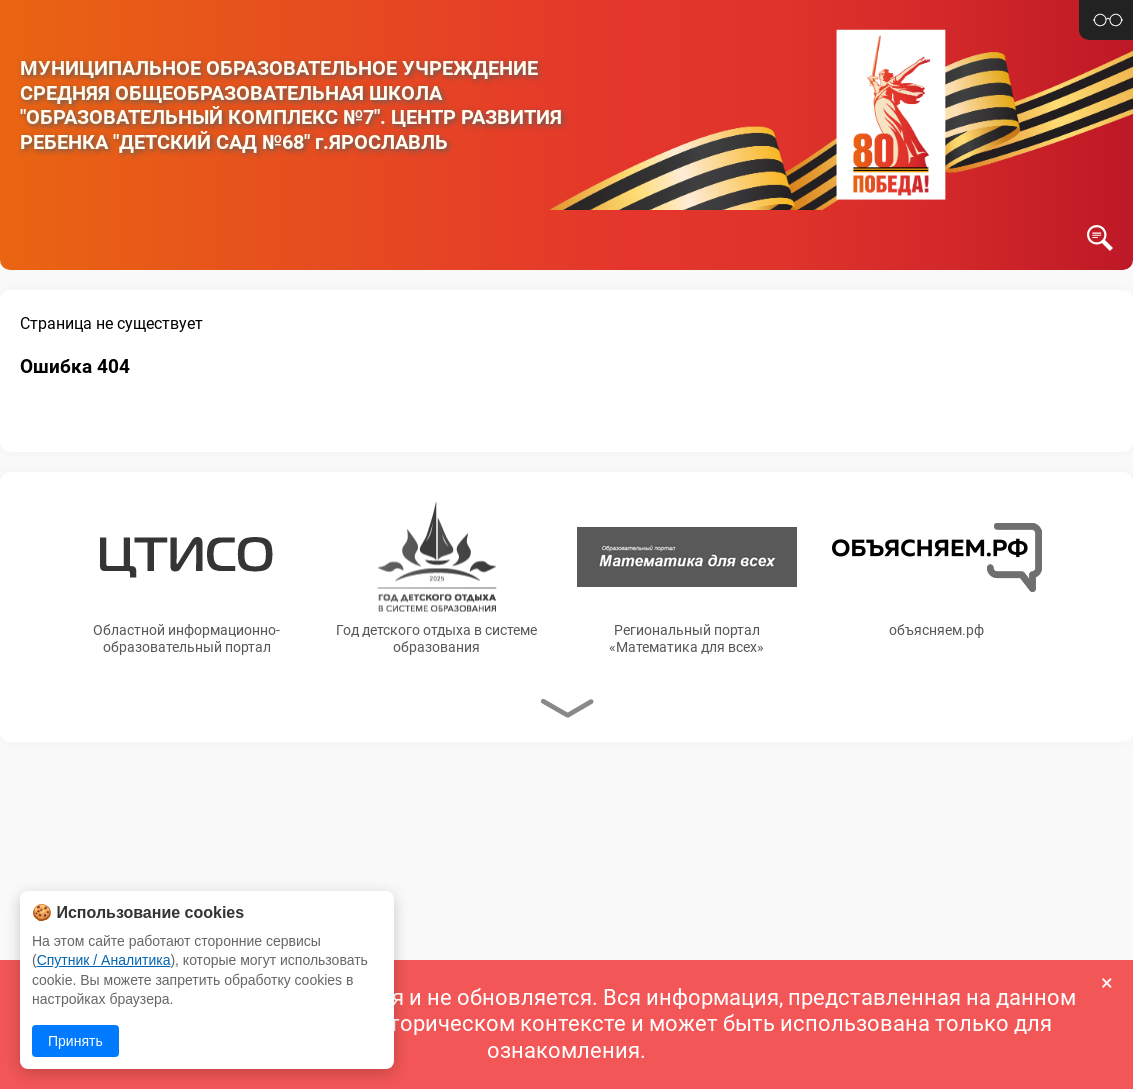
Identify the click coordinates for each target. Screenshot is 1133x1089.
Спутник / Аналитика (104, 960)
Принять (75, 1041)
